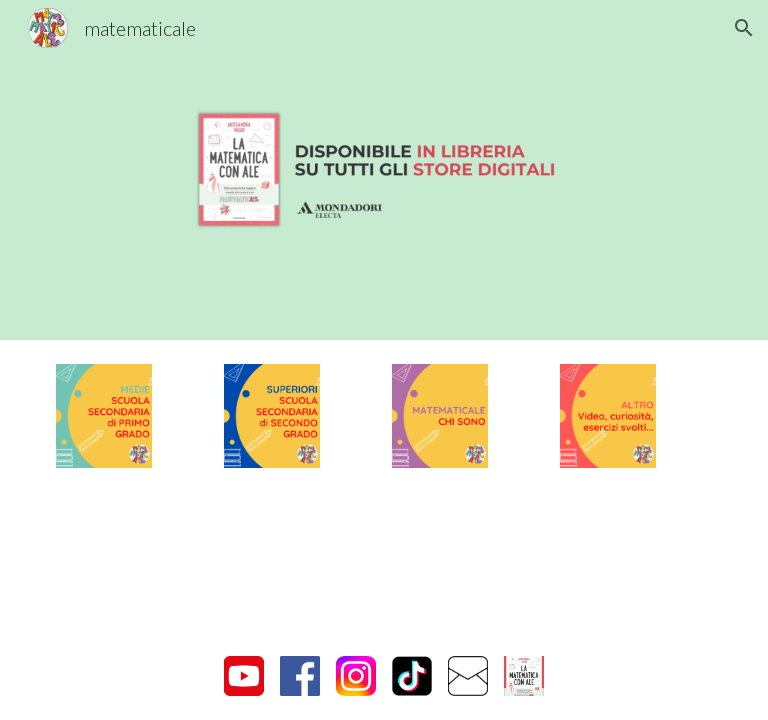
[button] (744, 28)
